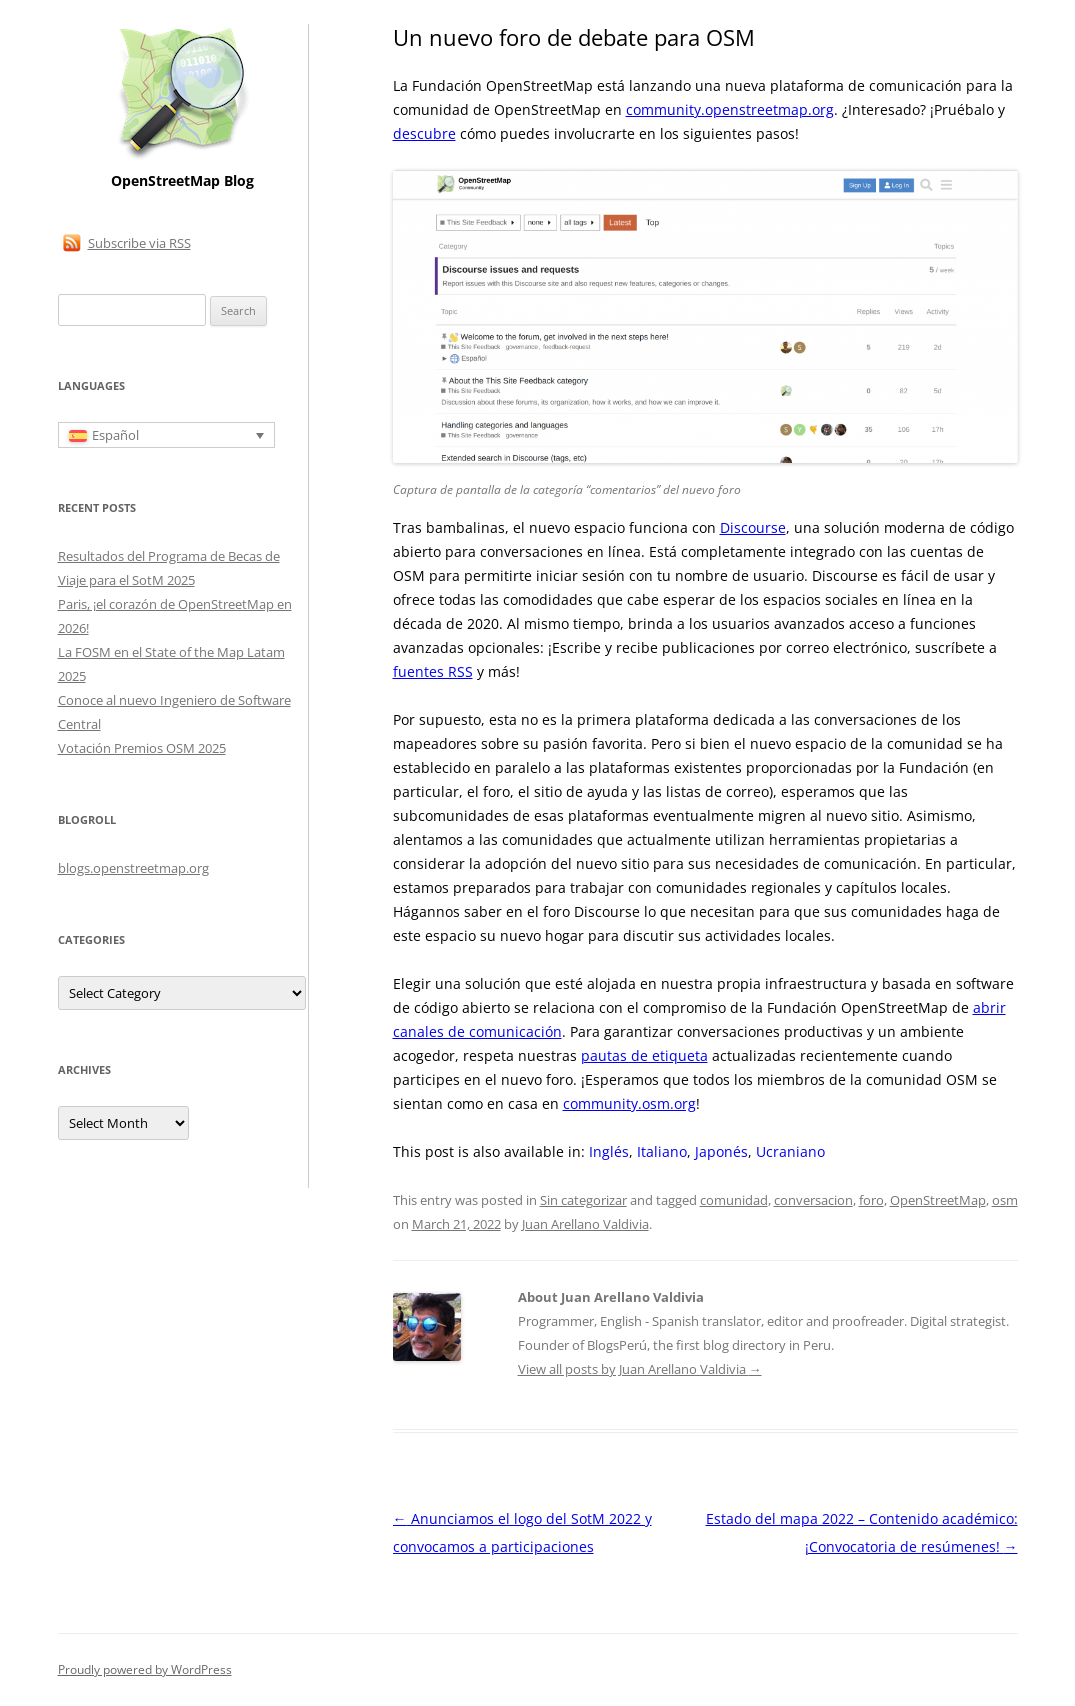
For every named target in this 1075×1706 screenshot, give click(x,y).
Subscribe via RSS (139, 243)
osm (1005, 1200)
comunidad (734, 1200)
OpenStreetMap (938, 1200)
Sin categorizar (583, 1200)
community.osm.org (629, 1103)
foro (871, 1200)
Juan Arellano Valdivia (585, 1224)
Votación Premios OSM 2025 (142, 748)
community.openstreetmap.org (730, 109)
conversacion (813, 1200)
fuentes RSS (433, 671)
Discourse (753, 527)
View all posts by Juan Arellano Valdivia (640, 1369)
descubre (424, 133)
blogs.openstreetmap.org (133, 868)
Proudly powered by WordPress (145, 1669)
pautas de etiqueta (644, 1055)
